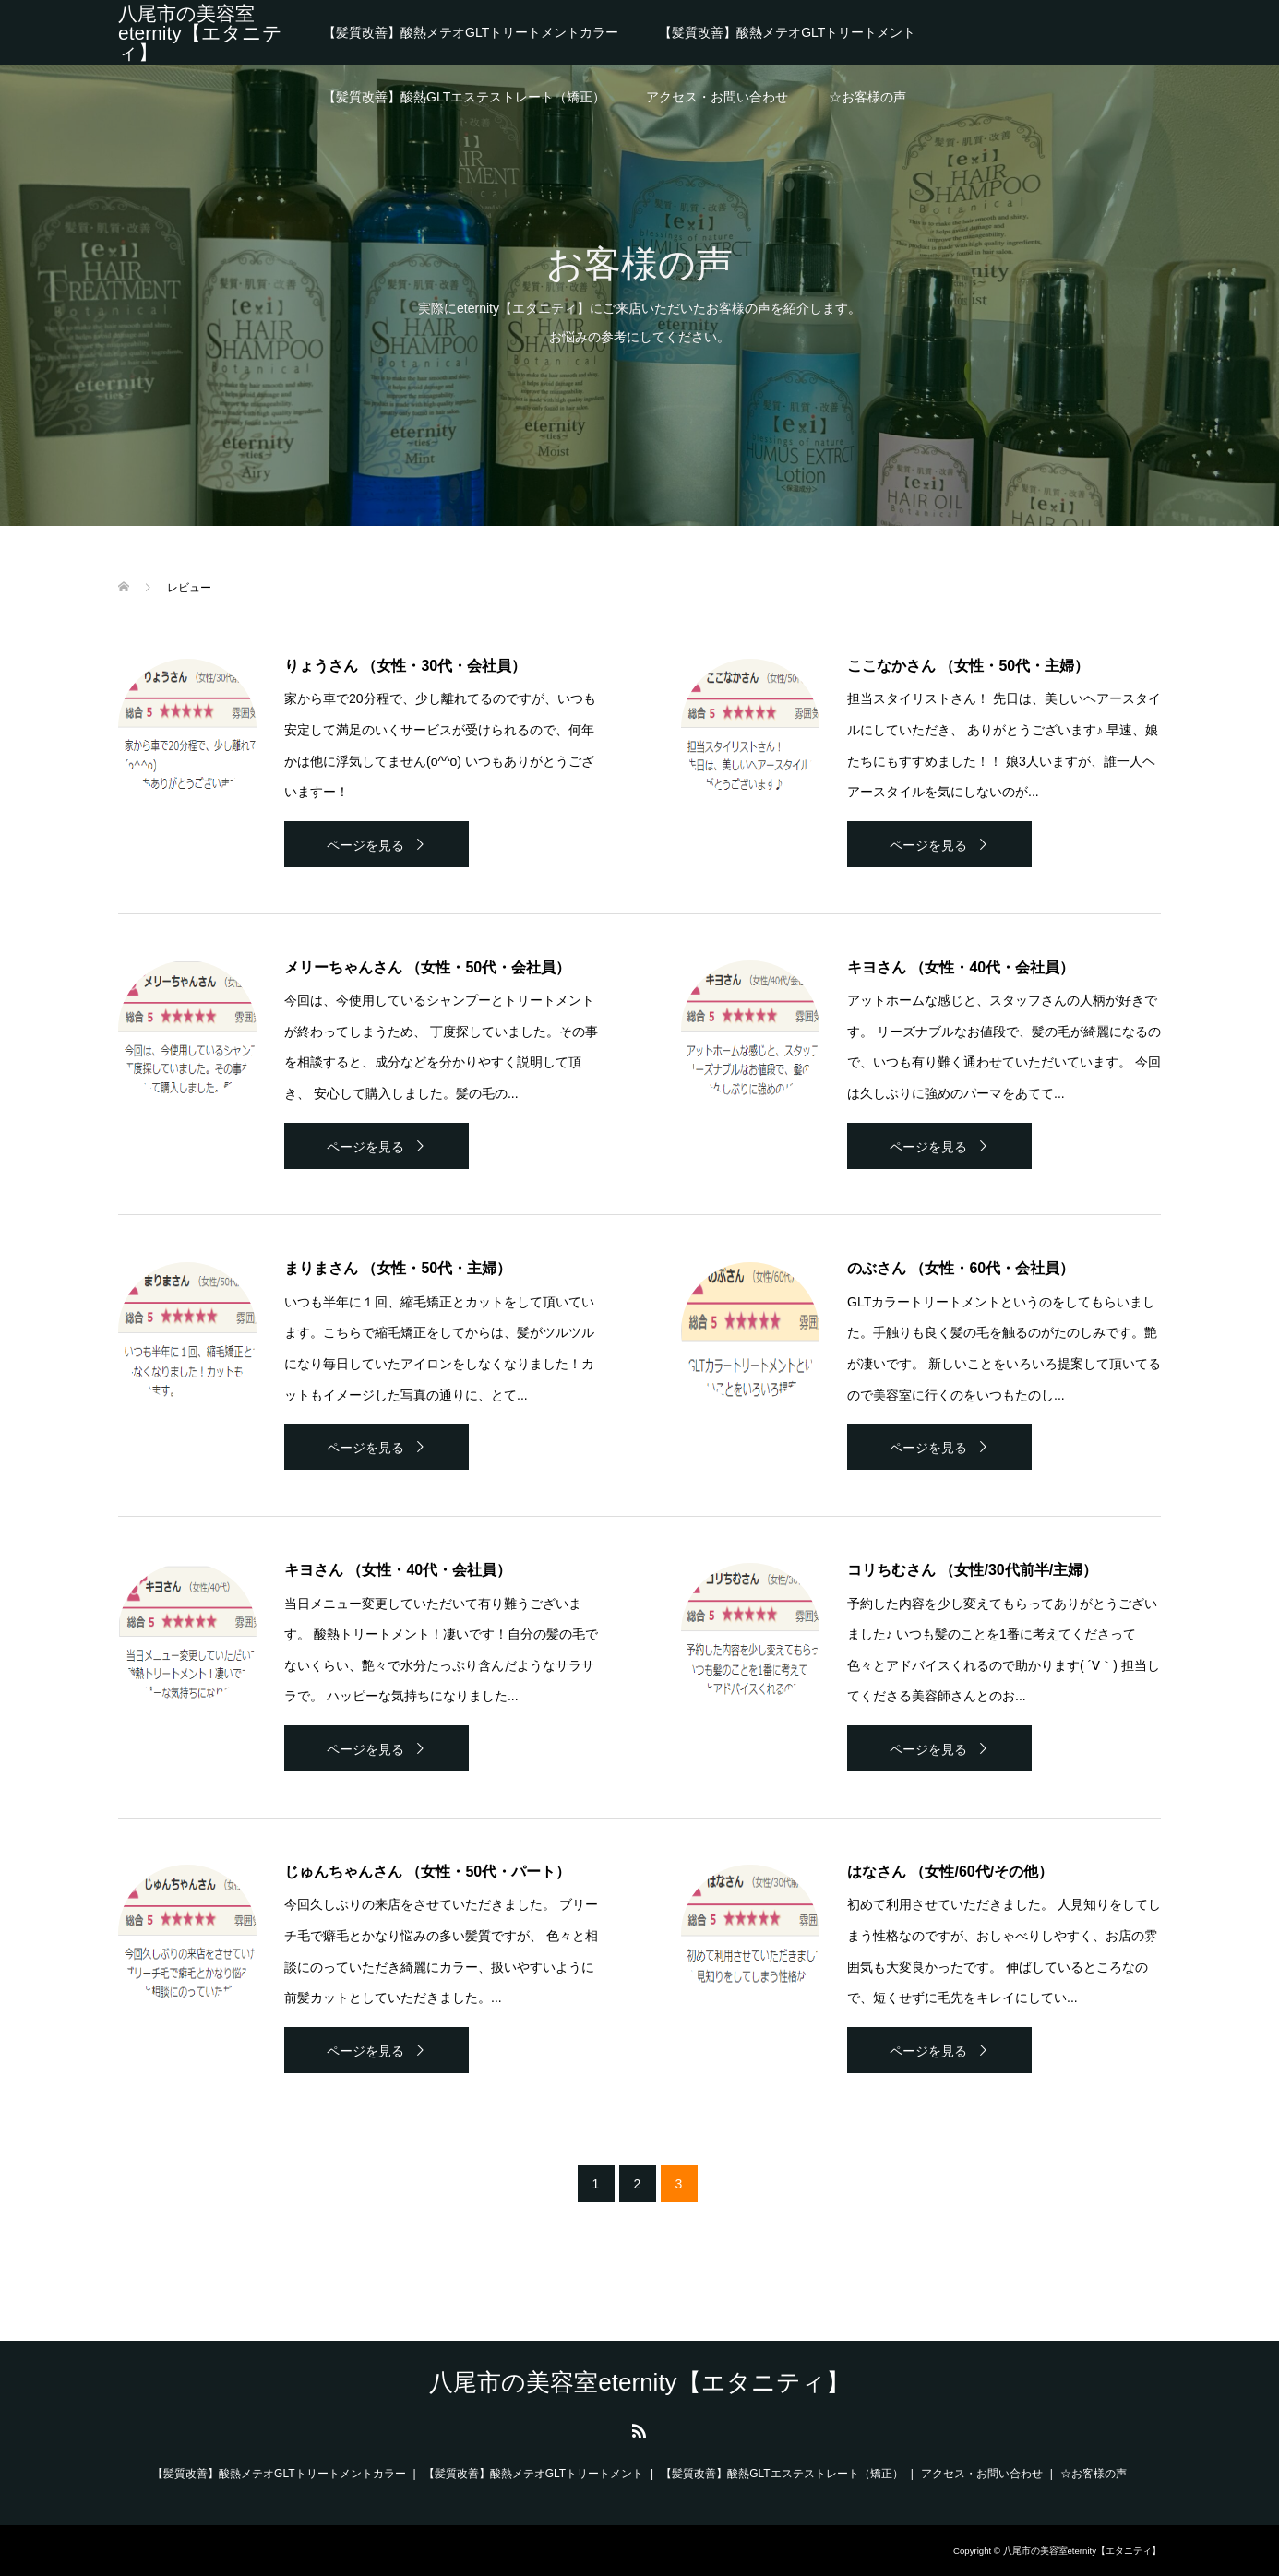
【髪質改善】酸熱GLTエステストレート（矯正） (464, 96)
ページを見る (365, 845)
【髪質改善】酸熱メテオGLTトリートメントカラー (470, 32)
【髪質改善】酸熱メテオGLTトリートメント (787, 32)
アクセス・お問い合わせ (717, 96)
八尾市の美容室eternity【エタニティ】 (200, 33)
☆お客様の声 (867, 96)
